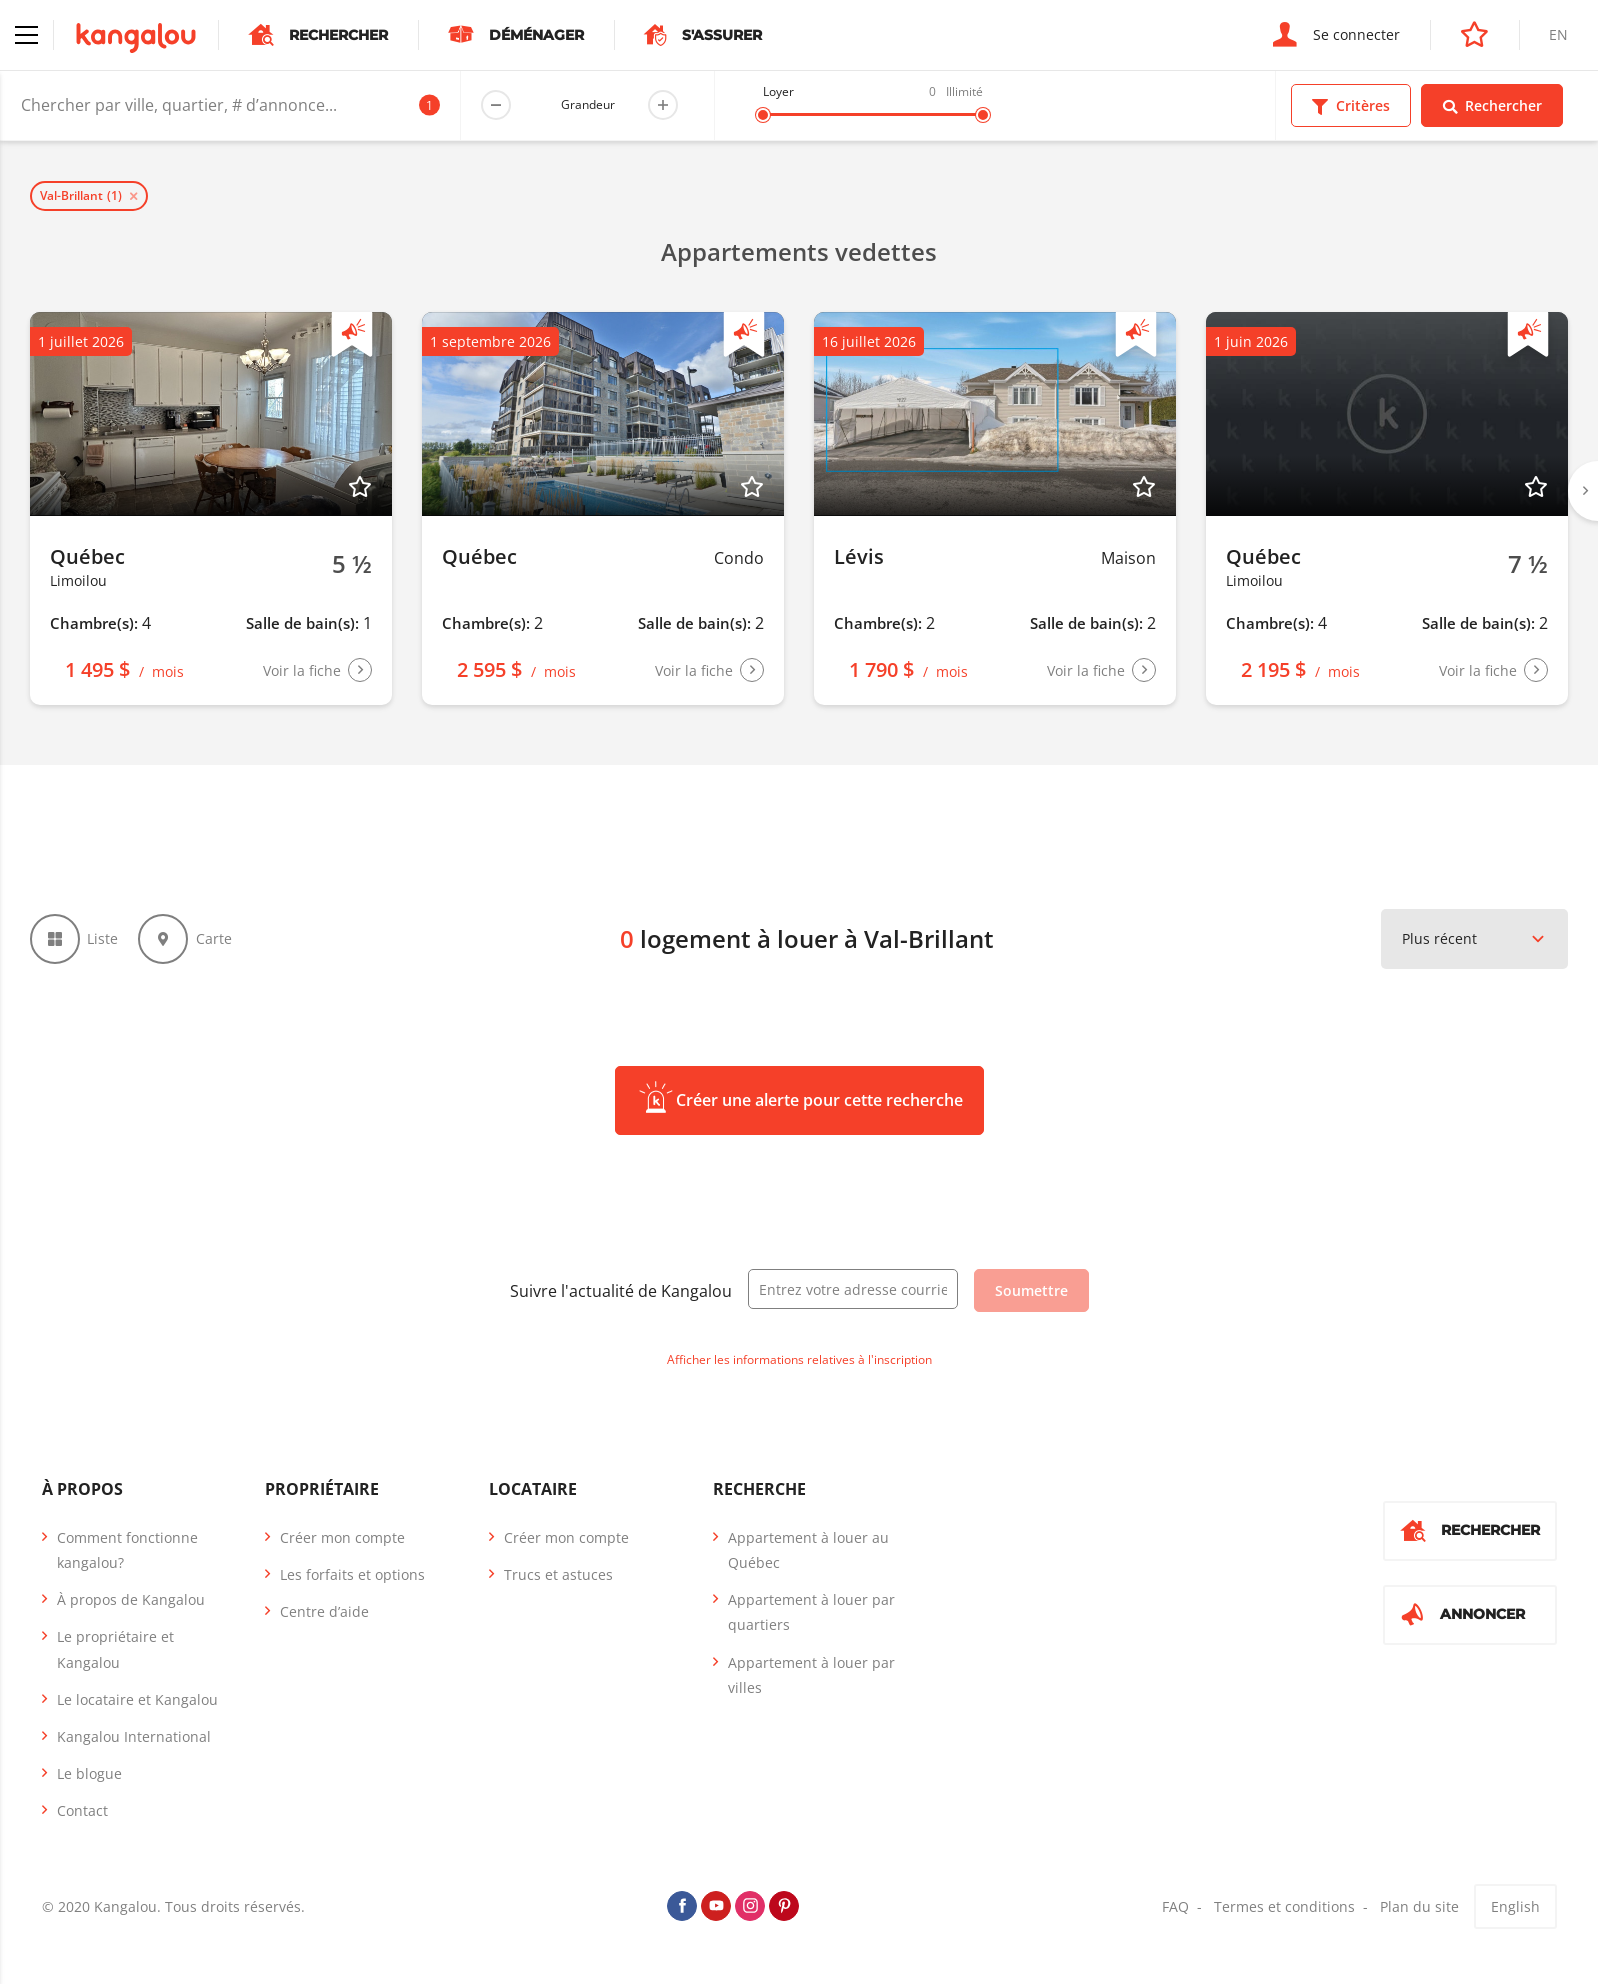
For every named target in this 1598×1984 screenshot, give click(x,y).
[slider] (763, 115)
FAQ (1175, 1906)
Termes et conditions (1284, 1906)
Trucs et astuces (558, 1574)
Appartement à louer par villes (811, 1675)
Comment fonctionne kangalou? (127, 1550)
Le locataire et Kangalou (137, 1699)
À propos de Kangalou (131, 1599)
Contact (82, 1811)
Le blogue (89, 1773)
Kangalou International (134, 1736)
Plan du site (1419, 1906)
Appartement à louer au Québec (808, 1550)
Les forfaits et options (352, 1574)
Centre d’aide (324, 1611)
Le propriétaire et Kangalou (115, 1650)
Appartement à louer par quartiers (811, 1612)
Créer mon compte (342, 1537)
